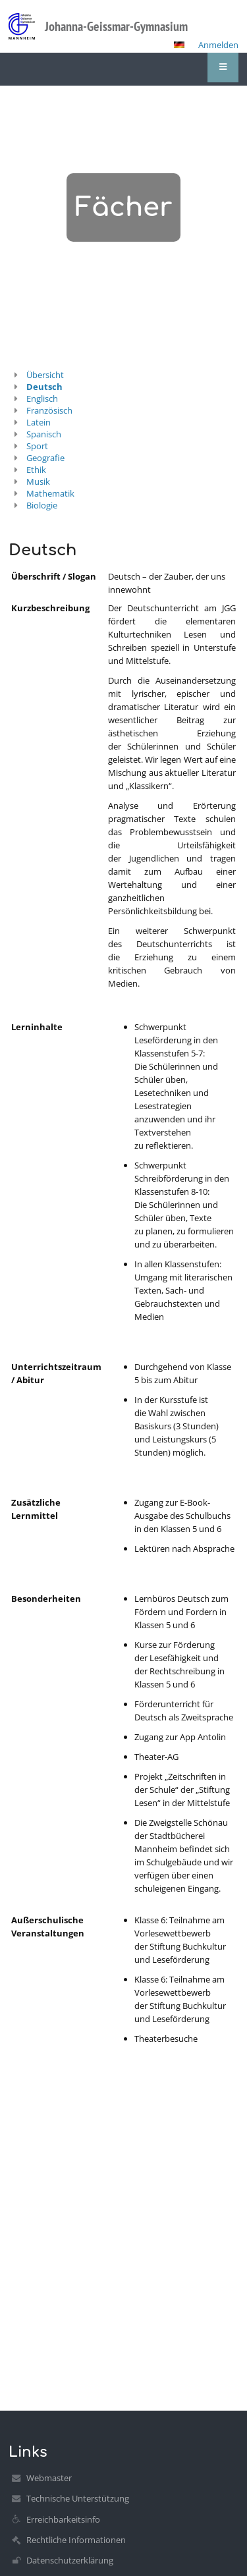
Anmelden (218, 45)
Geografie (45, 458)
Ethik (36, 470)
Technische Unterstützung (77, 2498)
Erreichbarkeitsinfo (63, 2519)
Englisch (42, 398)
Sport (37, 446)
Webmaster (49, 2478)
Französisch (49, 410)
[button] (179, 45)
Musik (38, 481)
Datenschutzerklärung (69, 2560)
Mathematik (50, 493)
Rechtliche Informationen (76, 2540)
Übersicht (45, 375)
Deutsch (44, 387)
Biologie (41, 505)
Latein (38, 422)
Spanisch (43, 434)
